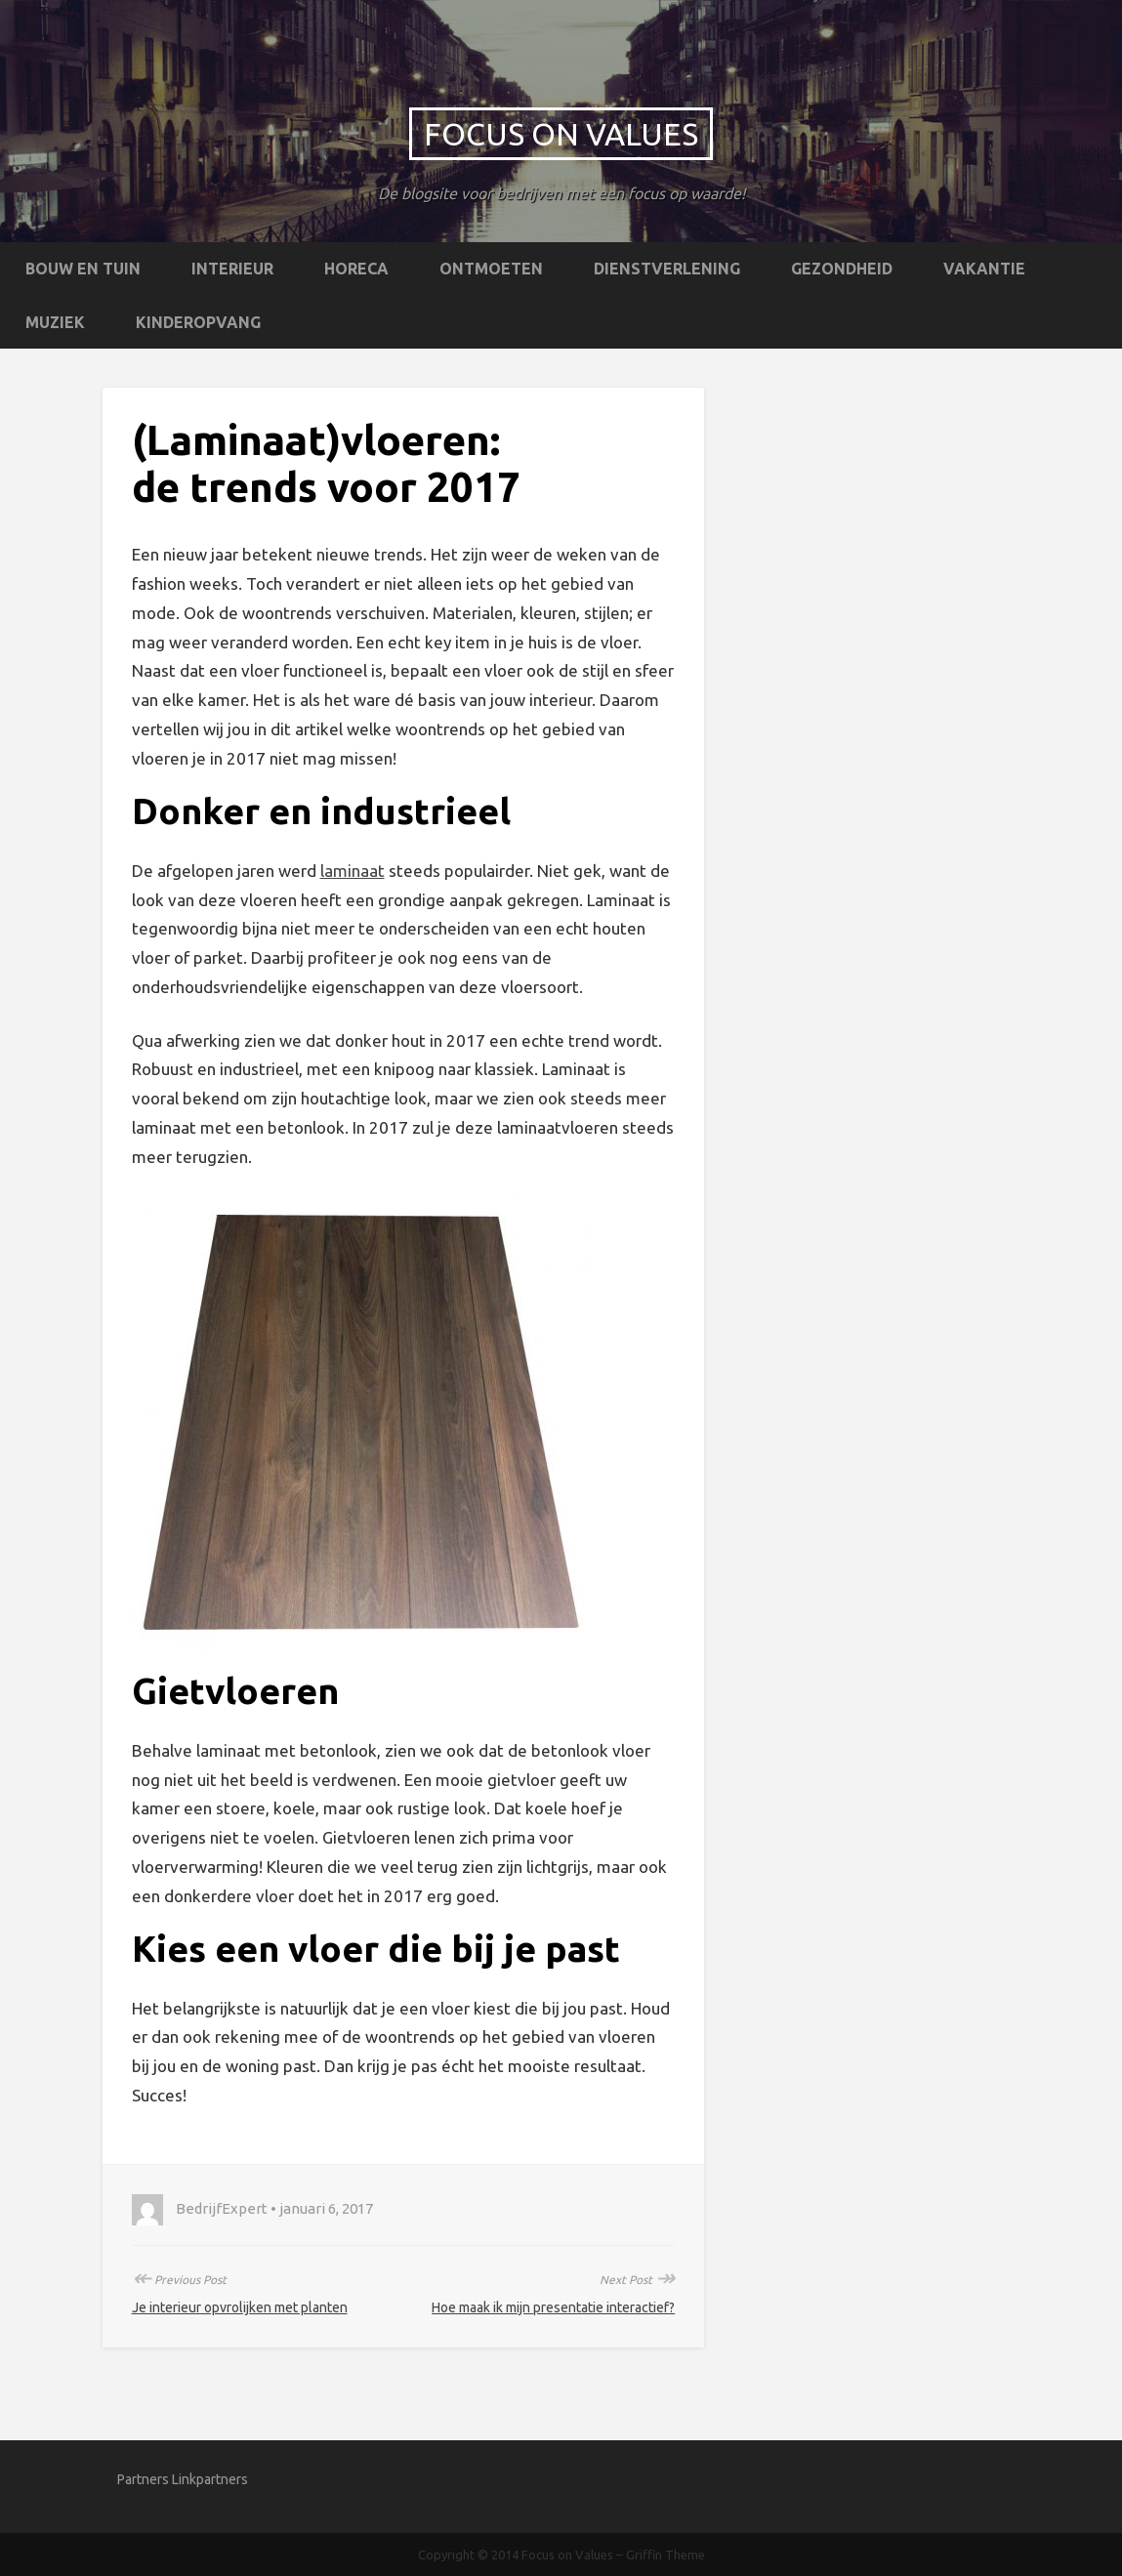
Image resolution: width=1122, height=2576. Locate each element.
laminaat (352, 870)
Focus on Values (561, 133)
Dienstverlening (667, 268)
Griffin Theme (665, 2554)
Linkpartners (210, 2479)
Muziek (55, 322)
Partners (143, 2479)
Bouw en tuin (83, 268)
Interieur (232, 268)
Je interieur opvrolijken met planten (240, 2307)
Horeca (356, 268)
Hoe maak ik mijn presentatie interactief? (553, 2307)
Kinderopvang (198, 322)
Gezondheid (842, 268)
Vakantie (984, 268)
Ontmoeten (491, 268)
